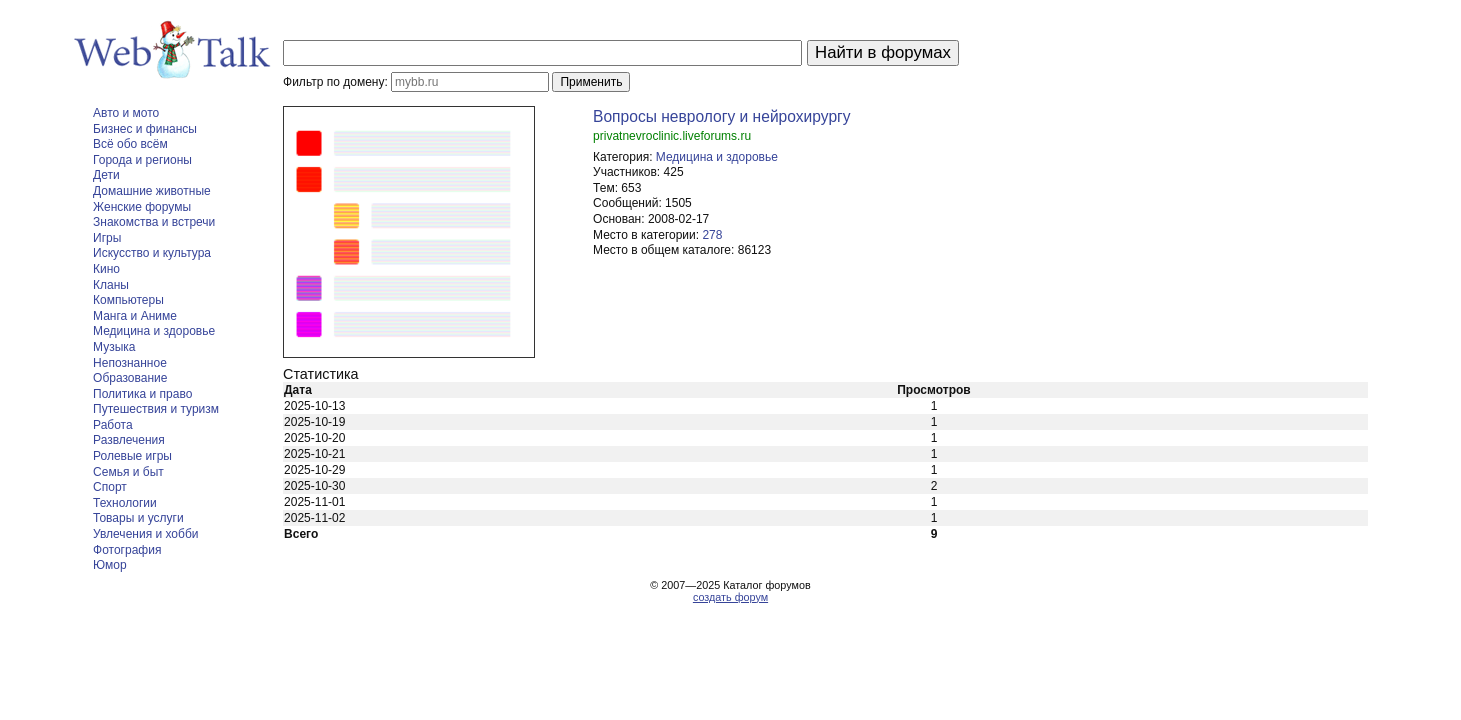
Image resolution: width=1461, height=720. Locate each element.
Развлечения (129, 440)
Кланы (111, 285)
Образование (130, 378)
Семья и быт (128, 472)
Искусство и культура (152, 253)
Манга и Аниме (135, 316)
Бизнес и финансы (145, 129)
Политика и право (142, 394)
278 (712, 235)
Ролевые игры (132, 456)
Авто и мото (126, 113)
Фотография (127, 550)
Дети (106, 175)
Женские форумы (142, 207)
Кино (106, 269)
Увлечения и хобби (145, 534)
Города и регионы (142, 160)
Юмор (110, 565)
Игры (107, 238)
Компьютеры (128, 300)
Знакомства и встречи (154, 222)
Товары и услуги (138, 518)
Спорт (110, 487)
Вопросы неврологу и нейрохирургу (722, 116)
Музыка (114, 347)
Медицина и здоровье (154, 331)
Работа (113, 425)
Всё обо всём (130, 144)
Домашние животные (152, 191)
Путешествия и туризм (156, 409)
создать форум (730, 597)
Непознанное (130, 363)
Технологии (125, 503)
